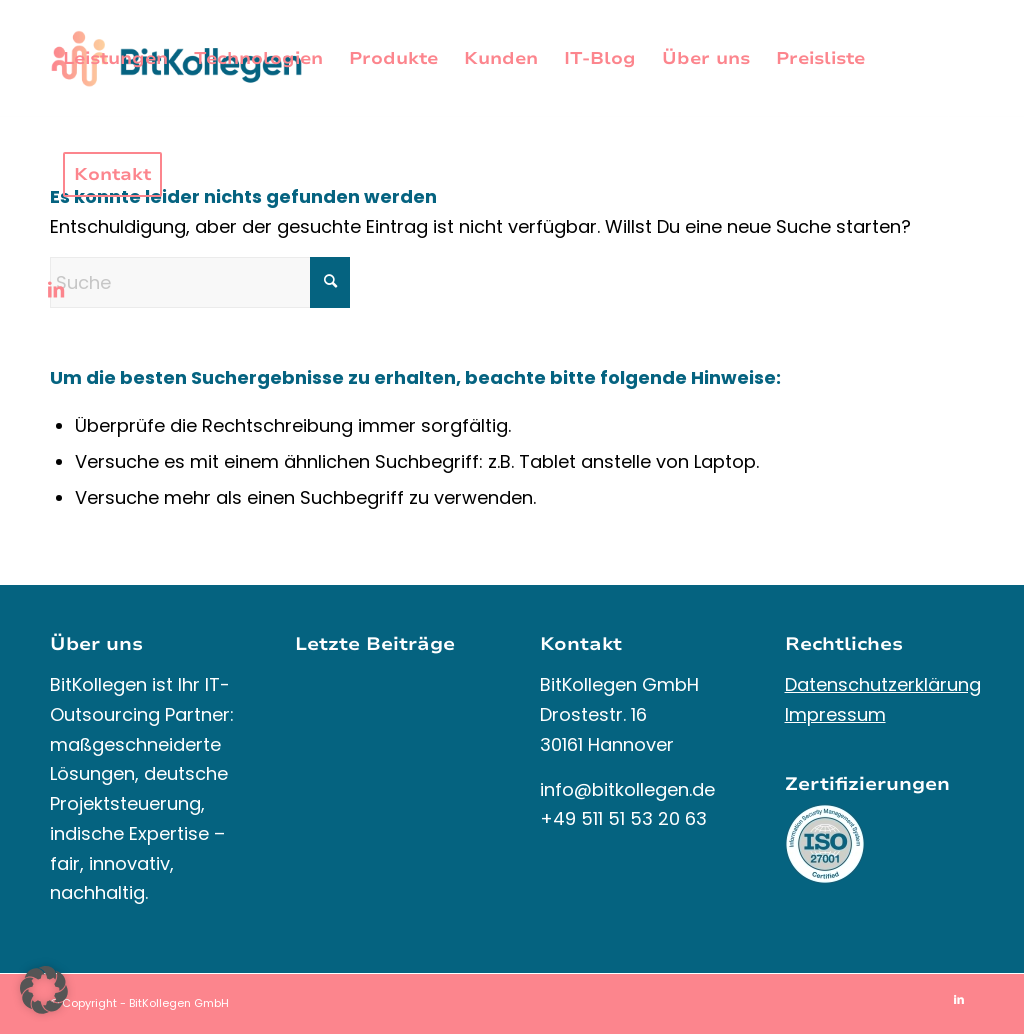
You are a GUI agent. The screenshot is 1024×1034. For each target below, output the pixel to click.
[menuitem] (115, 59)
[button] (44, 990)
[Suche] (200, 282)
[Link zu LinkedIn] (56, 290)
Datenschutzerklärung (883, 684)
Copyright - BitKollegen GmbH (145, 1003)
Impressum (835, 714)
